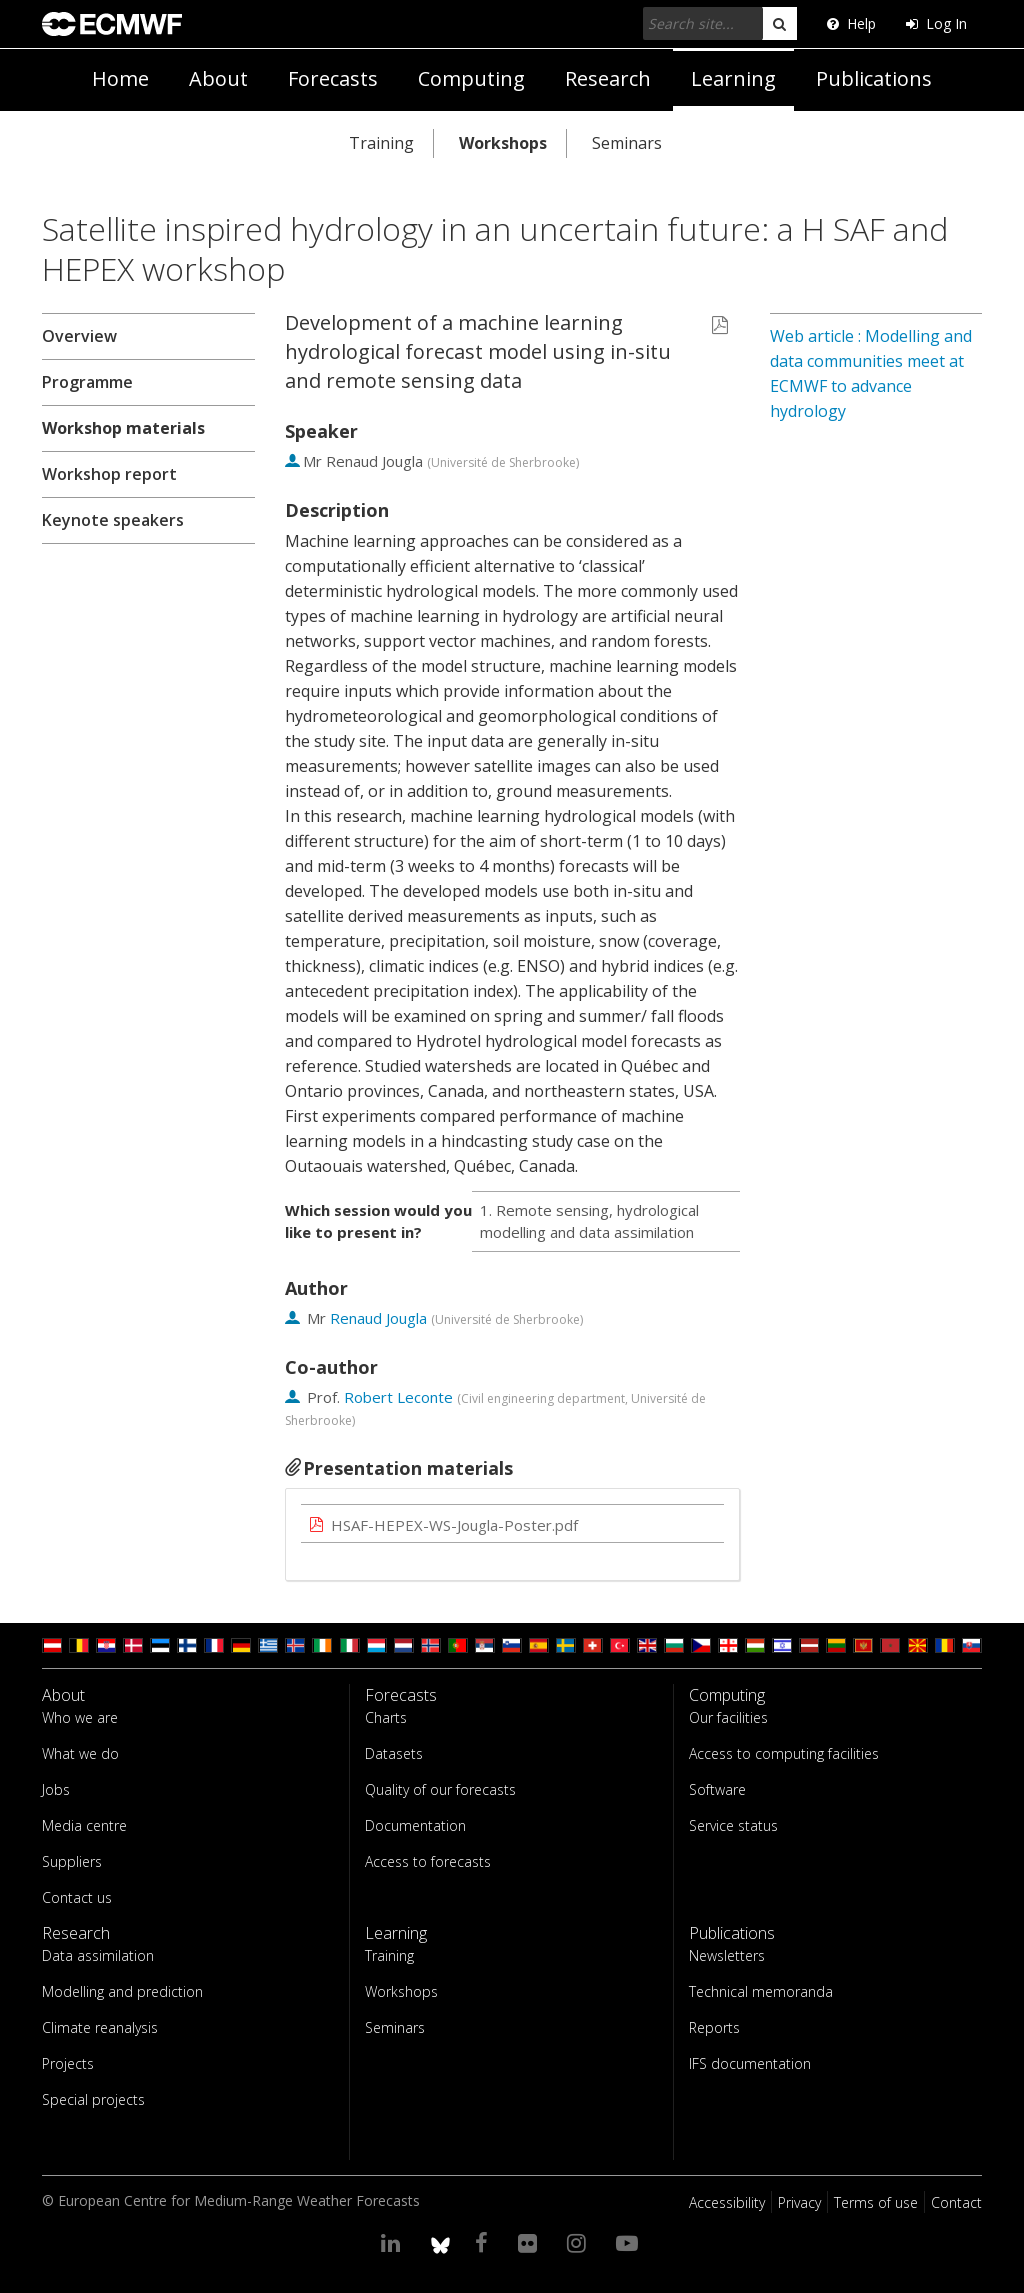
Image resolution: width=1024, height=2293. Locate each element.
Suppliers (72, 1861)
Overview (79, 336)
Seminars (627, 143)
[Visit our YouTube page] (630, 2242)
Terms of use (876, 2202)
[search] (779, 23)
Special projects (93, 2099)
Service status (733, 1825)
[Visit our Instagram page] (579, 2242)
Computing (471, 78)
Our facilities (728, 1717)
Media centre (84, 1825)
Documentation (415, 1825)
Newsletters (727, 1955)
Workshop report (109, 474)
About (218, 78)
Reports (714, 2027)
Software (717, 1789)
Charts (386, 1717)
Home (120, 78)
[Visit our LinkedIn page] (393, 2242)
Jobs (56, 1789)
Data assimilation (98, 1955)
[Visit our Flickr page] (530, 2242)
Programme (87, 382)
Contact (956, 2202)
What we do (80, 1753)
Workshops (503, 143)
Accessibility (727, 2202)
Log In (936, 23)
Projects (68, 2063)
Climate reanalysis (100, 2027)
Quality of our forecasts (440, 1789)
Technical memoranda (761, 1991)
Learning (733, 78)
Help (851, 23)
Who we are (80, 1717)
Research (608, 78)
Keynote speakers (113, 520)
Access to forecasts (428, 1861)
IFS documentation (750, 2063)
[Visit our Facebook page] (484, 2242)
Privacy (799, 2202)
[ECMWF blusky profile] (440, 2242)
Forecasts (333, 78)
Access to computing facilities (784, 1753)
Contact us (77, 1897)
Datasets (394, 1753)
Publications (874, 78)
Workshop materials (123, 428)
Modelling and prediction (122, 1991)
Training (381, 143)
